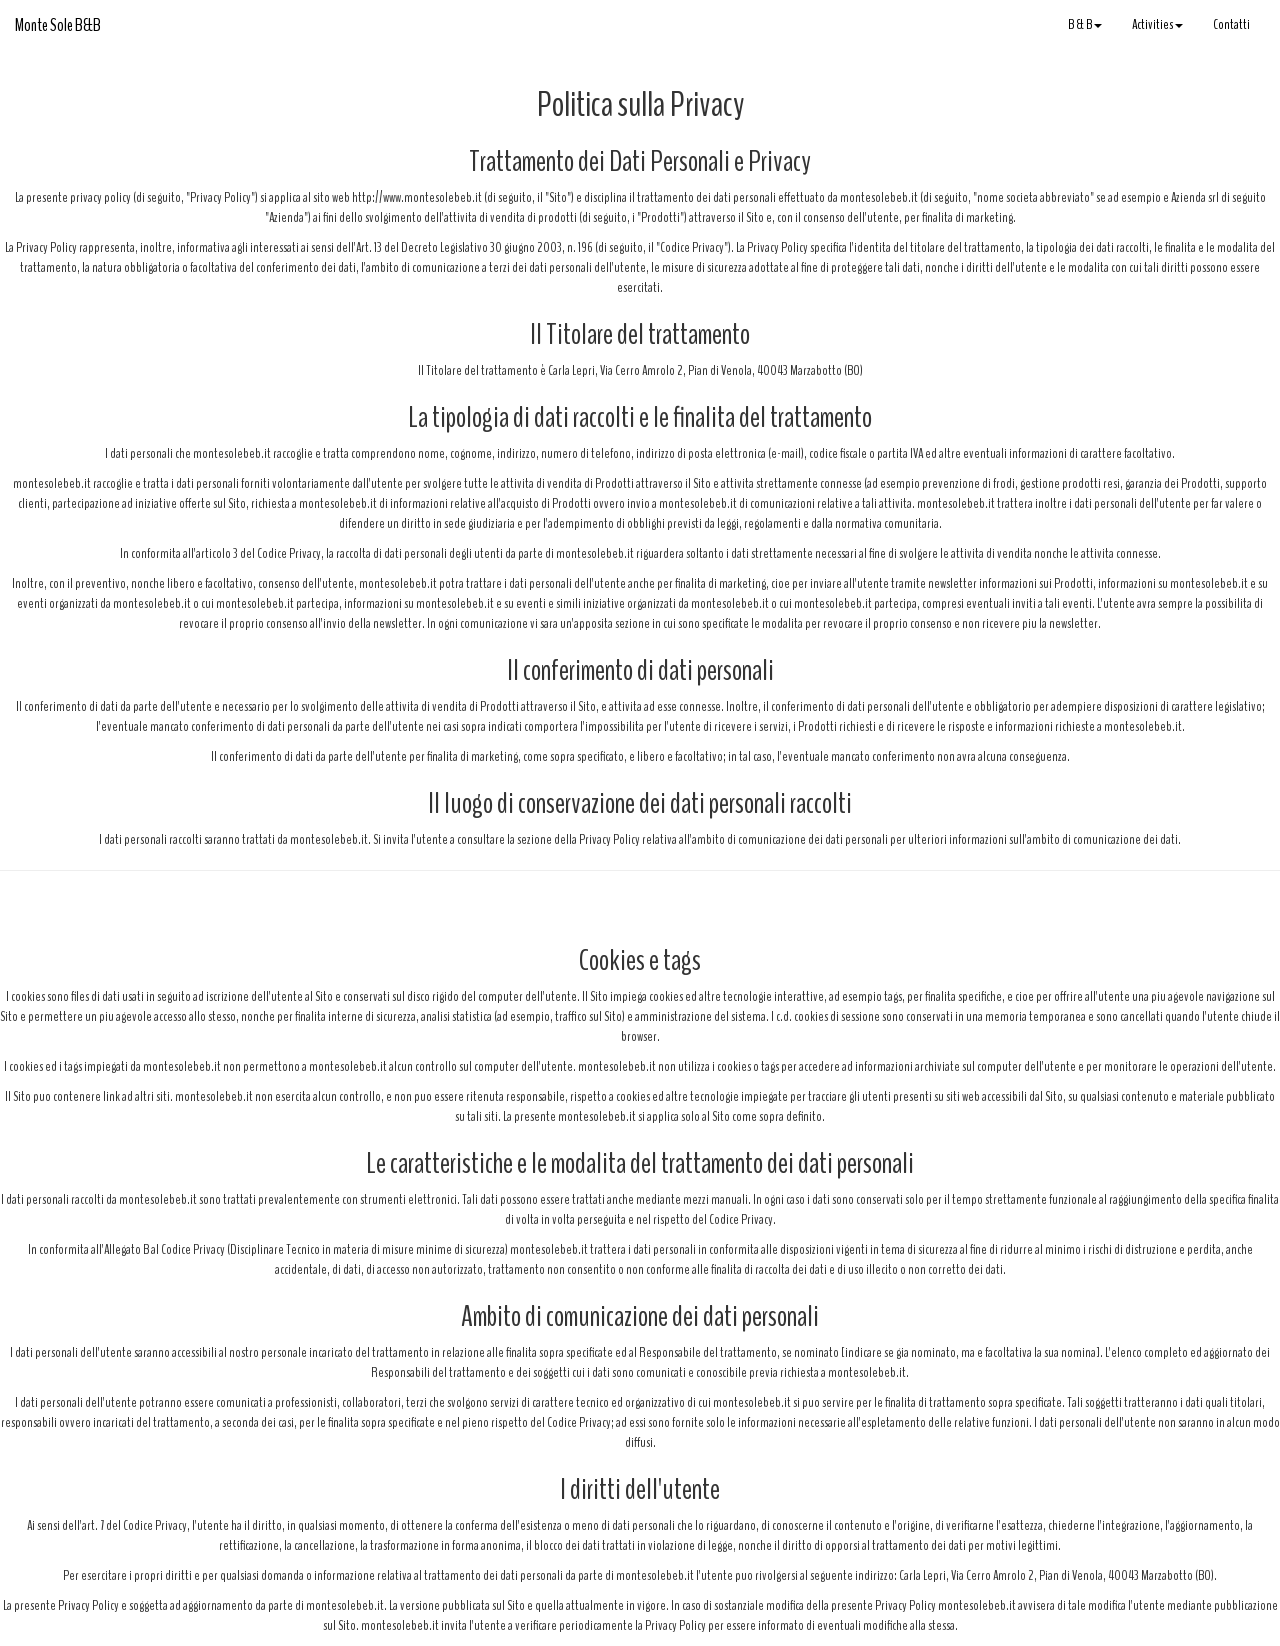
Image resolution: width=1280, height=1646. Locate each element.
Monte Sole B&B (58, 25)
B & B (1085, 24)
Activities (1157, 24)
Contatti (1231, 24)
